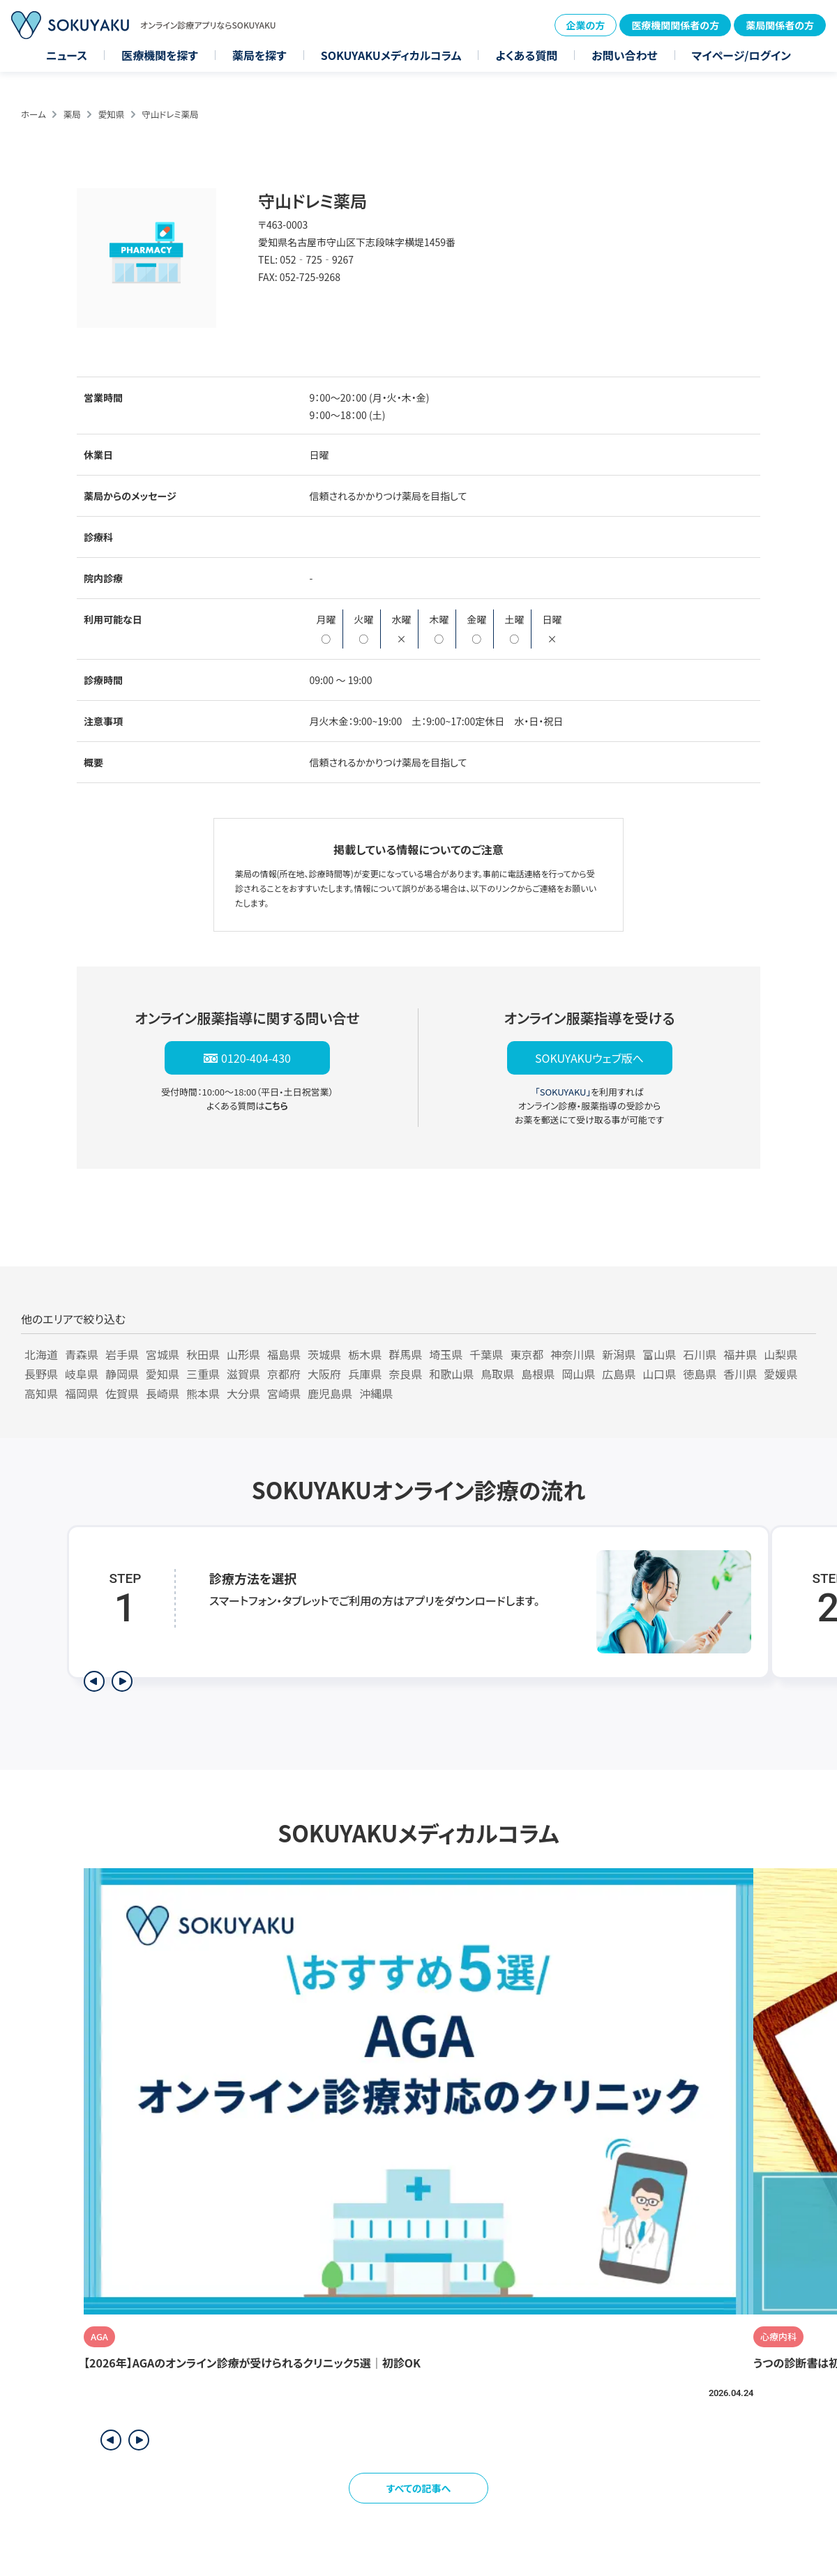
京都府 (284, 1373)
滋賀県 (243, 1373)
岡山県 (578, 1373)
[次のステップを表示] (122, 1681)
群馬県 (405, 1354)
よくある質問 (526, 55)
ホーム (33, 114)
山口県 (659, 1373)
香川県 (740, 1373)
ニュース (66, 55)
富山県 (659, 1354)
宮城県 (162, 1354)
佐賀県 (122, 1393)
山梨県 (780, 1354)
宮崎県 (284, 1393)
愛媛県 (780, 1373)
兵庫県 (365, 1373)
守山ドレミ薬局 (170, 114)
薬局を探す (259, 55)
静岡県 (122, 1373)
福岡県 (81, 1393)
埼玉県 (445, 1354)
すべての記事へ (418, 2488)
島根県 (538, 1373)
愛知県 (111, 114)
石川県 (699, 1354)
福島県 (284, 1354)
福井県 (740, 1354)
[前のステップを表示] (94, 1681)
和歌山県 (451, 1373)
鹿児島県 (330, 1393)
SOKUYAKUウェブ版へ (589, 1058)
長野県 (41, 1373)
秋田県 (203, 1354)
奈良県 (405, 1373)
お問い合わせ (624, 55)
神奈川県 (572, 1354)
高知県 (41, 1393)
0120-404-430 (256, 1058)
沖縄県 (376, 1393)
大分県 (243, 1393)
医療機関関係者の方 (675, 25)
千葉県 (486, 1354)
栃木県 (365, 1354)
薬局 (72, 114)
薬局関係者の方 (780, 25)
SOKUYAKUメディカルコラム (391, 55)
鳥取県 (497, 1373)
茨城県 (324, 1354)
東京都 (526, 1354)
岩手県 (122, 1354)
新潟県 (618, 1354)
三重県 (203, 1373)
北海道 (41, 1354)
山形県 (243, 1354)
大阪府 (324, 1373)
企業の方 (585, 25)
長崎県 (162, 1393)
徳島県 (699, 1373)
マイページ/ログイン (741, 55)
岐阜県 (81, 1373)
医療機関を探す (159, 55)
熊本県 (203, 1393)
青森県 (81, 1354)
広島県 (618, 1373)
